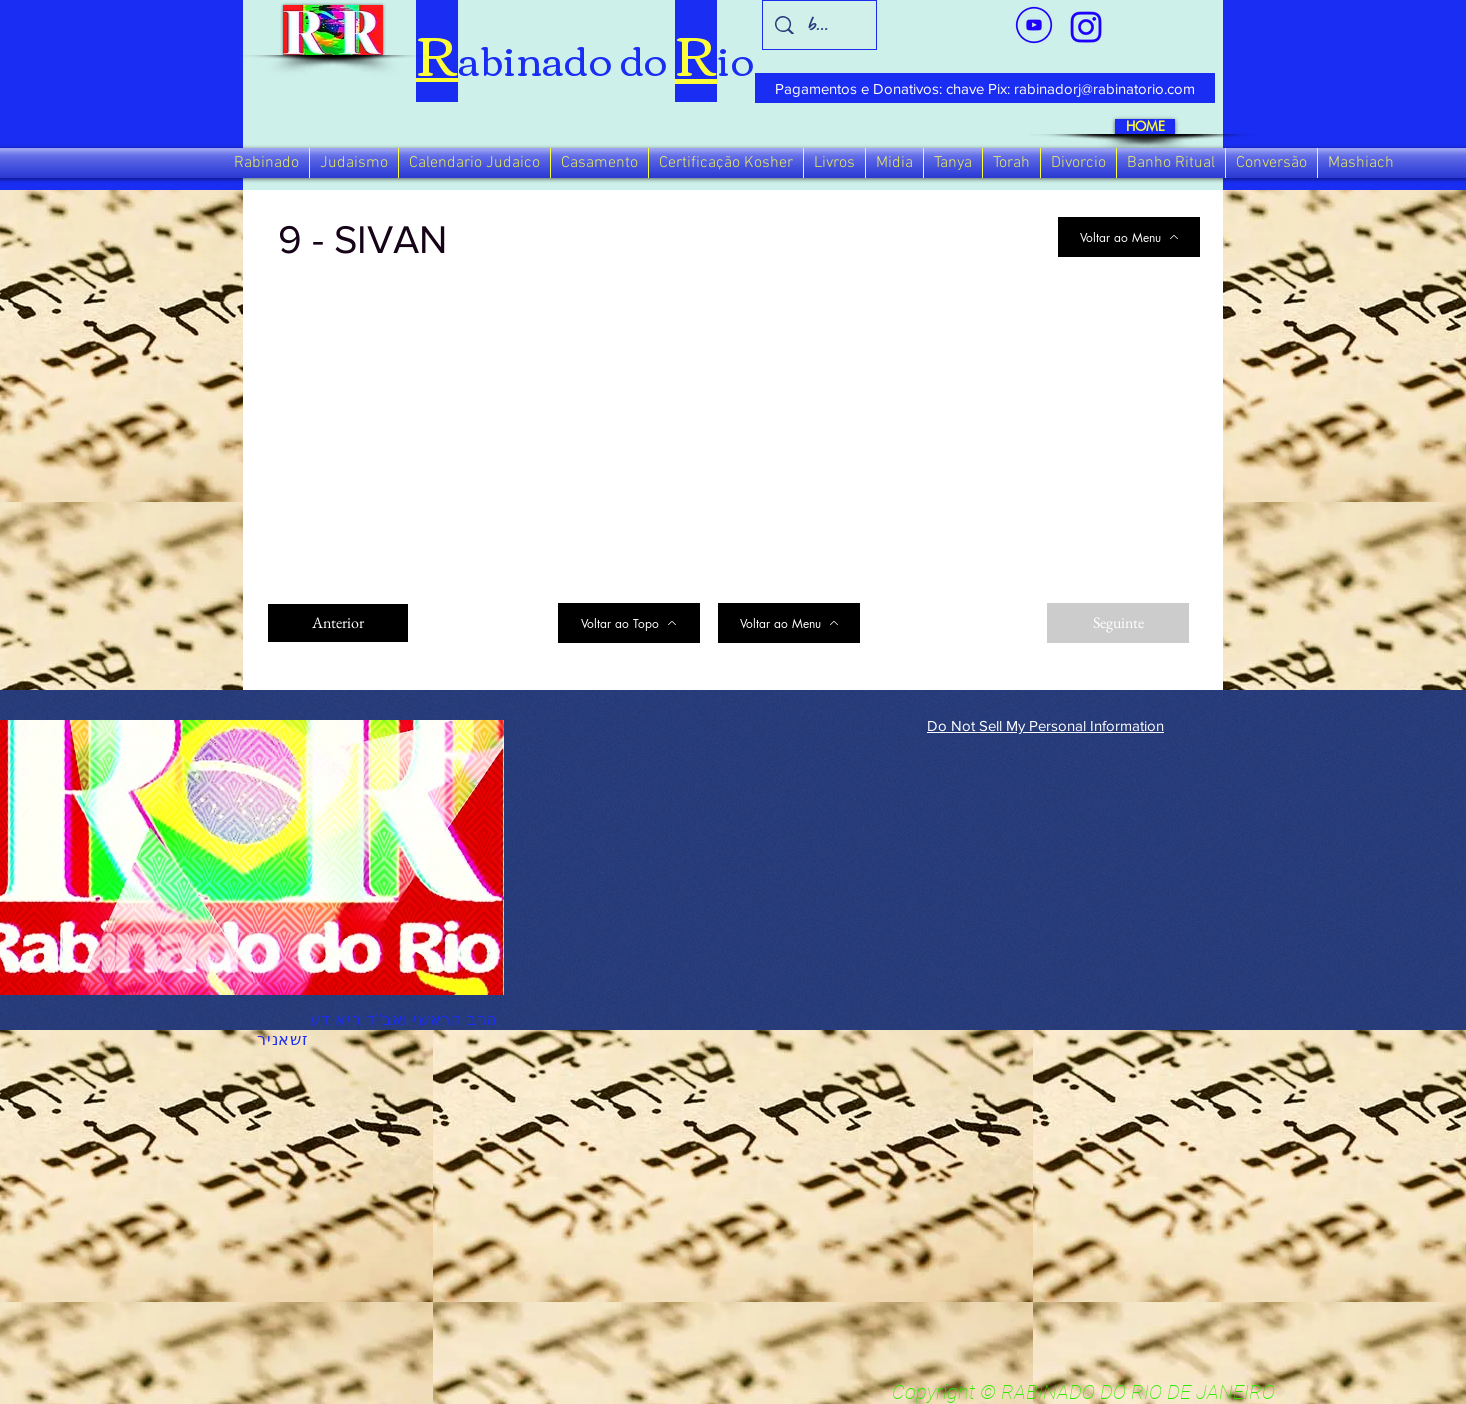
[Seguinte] (1118, 623)
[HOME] (1145, 126)
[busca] (820, 25)
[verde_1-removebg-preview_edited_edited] (1086, 27)
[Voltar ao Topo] (629, 623)
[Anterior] (338, 623)
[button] (266, 163)
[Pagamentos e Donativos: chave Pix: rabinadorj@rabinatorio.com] (985, 88)
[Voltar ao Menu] (1129, 237)
